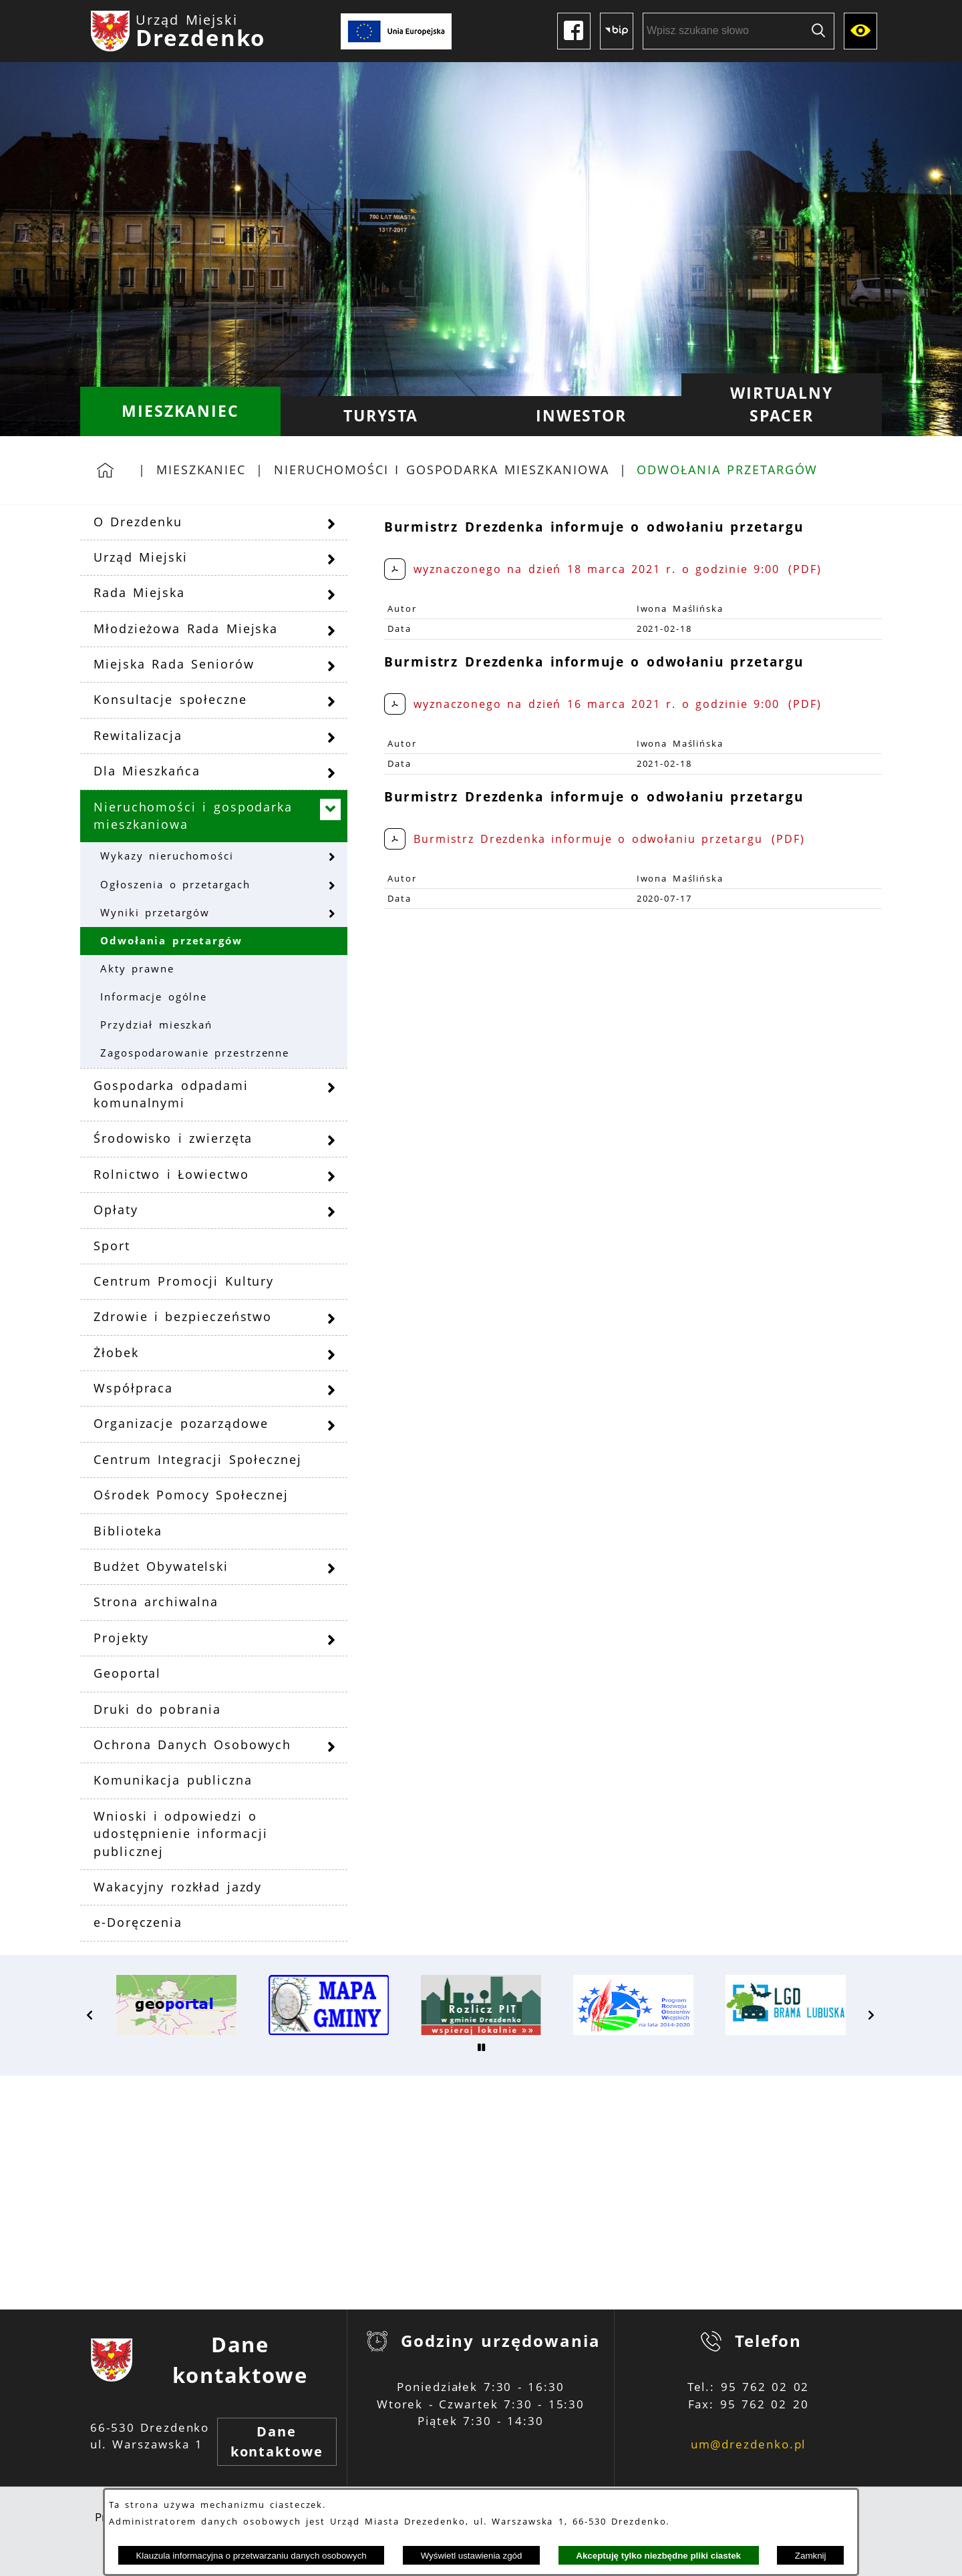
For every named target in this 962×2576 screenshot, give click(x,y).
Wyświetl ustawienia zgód (471, 2556)
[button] (90, 2015)
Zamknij (810, 2556)
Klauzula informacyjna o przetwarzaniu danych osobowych (251, 2556)
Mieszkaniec (201, 470)
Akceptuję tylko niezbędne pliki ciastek (658, 2556)
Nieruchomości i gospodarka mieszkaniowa (441, 470)
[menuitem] (180, 411)
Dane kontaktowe (276, 2441)
